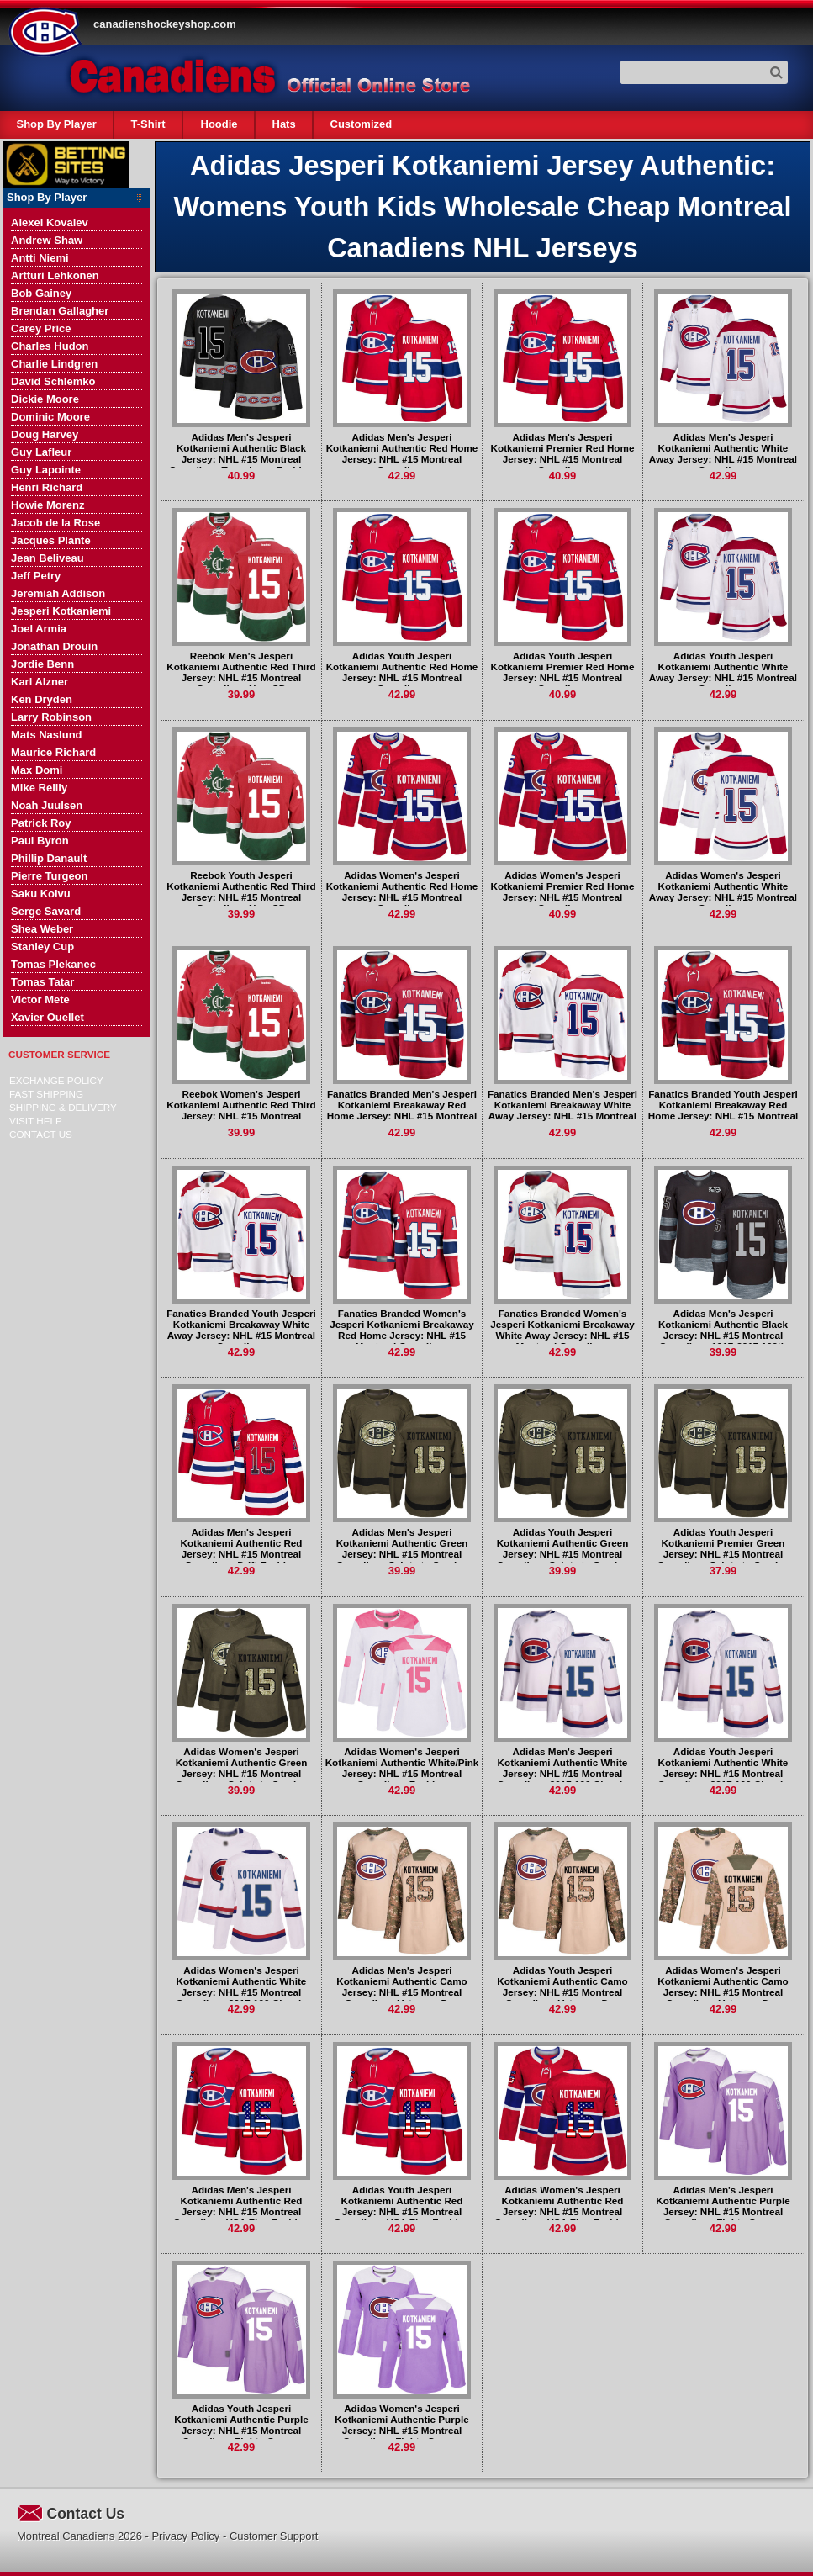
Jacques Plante (51, 540)
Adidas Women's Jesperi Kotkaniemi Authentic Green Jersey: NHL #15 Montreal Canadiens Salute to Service (242, 1768)
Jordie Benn (42, 664)
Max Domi (36, 770)
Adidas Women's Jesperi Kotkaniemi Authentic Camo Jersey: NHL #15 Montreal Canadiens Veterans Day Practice (722, 1992)
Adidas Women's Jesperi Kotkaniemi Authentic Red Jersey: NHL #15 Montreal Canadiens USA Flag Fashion (562, 2206)
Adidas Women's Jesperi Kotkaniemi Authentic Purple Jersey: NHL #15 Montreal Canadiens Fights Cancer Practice (401, 2430)
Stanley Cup (42, 946)
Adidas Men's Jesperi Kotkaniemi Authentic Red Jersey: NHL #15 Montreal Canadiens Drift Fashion (241, 1548)
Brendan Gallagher (59, 310)
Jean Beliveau (47, 558)
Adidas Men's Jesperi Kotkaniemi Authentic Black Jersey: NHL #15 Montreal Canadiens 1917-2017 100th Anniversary (723, 1335)
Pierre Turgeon (49, 876)
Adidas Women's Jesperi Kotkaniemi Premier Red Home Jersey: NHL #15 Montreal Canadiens (563, 891)
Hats (283, 124)
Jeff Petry (36, 575)
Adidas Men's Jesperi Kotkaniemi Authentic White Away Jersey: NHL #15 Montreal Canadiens (723, 453)
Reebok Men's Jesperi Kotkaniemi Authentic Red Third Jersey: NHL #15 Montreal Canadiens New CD (241, 672)
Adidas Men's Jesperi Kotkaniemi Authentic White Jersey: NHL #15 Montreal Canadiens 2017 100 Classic (562, 1768)
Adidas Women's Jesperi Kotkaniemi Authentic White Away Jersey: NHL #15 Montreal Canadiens (723, 891)
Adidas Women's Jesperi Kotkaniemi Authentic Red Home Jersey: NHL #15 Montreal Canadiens (402, 891)
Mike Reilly (39, 787)
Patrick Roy (41, 823)
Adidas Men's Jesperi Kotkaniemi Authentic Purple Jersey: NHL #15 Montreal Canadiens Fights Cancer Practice (722, 2211)
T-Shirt (148, 124)
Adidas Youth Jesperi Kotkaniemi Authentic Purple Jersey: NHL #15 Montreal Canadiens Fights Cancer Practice (241, 2430)
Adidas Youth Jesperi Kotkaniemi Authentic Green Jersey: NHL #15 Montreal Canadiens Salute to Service (563, 1548)
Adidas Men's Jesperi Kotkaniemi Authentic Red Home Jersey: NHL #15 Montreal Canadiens (402, 453)
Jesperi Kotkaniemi (61, 611)
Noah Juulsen (46, 805)
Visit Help (35, 1120)
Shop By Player (57, 124)
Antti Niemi (40, 257)
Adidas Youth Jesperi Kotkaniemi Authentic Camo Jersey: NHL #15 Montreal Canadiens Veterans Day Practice (562, 1992)
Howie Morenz (47, 505)
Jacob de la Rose (55, 522)
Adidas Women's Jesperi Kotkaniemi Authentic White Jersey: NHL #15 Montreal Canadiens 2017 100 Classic (241, 1986)
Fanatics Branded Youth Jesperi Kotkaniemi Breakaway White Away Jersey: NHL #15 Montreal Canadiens (241, 1329)
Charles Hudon (49, 346)
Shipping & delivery (63, 1107)
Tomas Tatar (42, 982)
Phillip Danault (49, 858)
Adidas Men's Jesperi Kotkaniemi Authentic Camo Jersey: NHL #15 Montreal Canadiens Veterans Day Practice (401, 1992)
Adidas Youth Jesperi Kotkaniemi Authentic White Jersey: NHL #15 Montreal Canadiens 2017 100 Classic (722, 1768)
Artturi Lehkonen (55, 275)
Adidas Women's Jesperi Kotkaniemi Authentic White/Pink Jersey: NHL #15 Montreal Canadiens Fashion (402, 1768)
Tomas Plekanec (53, 964)
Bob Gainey (41, 293)
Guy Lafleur (41, 452)
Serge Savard (46, 911)
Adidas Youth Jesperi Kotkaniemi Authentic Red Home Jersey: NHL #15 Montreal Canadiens (402, 672)
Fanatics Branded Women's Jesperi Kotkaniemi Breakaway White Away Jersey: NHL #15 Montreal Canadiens (562, 1329)
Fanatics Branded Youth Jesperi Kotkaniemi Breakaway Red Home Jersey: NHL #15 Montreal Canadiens (723, 1110)
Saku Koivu (41, 893)
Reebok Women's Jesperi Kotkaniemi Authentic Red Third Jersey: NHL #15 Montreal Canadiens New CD (241, 1110)
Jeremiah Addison (58, 593)
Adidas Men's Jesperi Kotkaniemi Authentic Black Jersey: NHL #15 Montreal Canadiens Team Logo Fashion (241, 453)
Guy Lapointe (46, 469)
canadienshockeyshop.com (164, 24)
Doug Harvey (44, 434)
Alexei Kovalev (49, 222)
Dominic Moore (50, 416)
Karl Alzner (39, 681)
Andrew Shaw (46, 240)
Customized (361, 124)
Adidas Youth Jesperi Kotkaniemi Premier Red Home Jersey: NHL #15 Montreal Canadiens (563, 672)
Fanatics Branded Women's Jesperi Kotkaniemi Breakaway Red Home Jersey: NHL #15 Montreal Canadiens (402, 1329)
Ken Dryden (41, 699)
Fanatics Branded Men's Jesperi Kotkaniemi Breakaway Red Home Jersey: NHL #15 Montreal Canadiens (402, 1110)
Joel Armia (38, 628)
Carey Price (41, 328)
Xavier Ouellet (47, 1017)
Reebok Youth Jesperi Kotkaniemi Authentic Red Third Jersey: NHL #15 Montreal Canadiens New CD (241, 891)
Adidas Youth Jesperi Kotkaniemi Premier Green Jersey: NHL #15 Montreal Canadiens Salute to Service (723, 1548)
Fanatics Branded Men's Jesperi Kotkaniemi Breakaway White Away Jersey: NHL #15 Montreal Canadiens (562, 1110)
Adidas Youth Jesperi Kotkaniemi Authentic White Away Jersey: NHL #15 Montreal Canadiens (723, 672)
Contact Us (40, 1134)
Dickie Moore (45, 399)
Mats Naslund (46, 734)
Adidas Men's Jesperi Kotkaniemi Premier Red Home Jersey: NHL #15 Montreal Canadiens (563, 453)
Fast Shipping (46, 1093)
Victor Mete (40, 999)
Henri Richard (46, 487)
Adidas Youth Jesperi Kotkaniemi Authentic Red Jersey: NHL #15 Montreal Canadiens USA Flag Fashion (402, 2206)
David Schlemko (53, 381)
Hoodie (218, 124)
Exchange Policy (56, 1080)
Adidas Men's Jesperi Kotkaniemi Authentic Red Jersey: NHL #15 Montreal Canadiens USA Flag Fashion (241, 2206)
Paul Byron (40, 840)
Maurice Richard (53, 752)
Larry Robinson (51, 717)
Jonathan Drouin (54, 646)
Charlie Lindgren (54, 363)
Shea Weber (42, 929)
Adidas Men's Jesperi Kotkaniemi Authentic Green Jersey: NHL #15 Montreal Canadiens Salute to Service (402, 1548)
